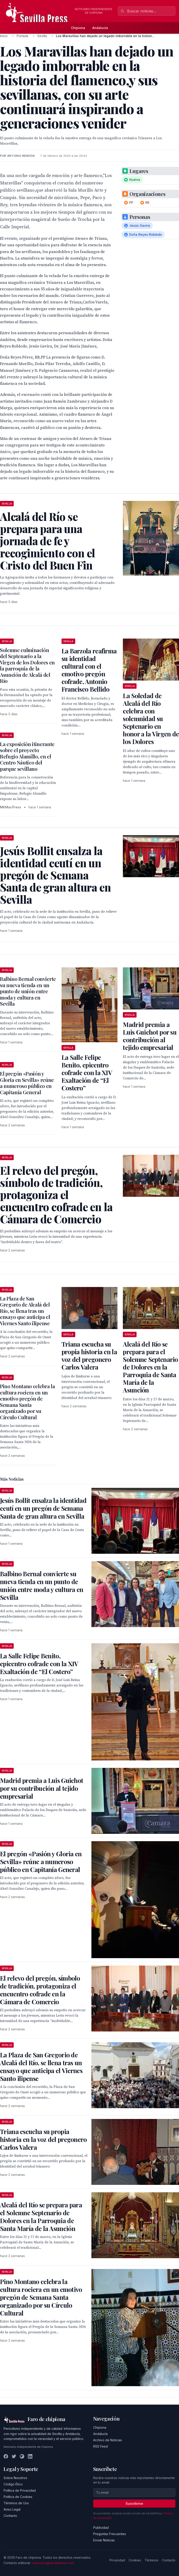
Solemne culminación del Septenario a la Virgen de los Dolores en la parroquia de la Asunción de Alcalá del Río (27, 665)
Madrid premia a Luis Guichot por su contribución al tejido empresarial (150, 1035)
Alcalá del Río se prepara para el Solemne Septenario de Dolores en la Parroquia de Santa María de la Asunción (150, 1367)
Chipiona (78, 28)
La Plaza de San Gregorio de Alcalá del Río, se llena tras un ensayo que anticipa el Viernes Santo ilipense (25, 1311)
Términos (151, 2560)
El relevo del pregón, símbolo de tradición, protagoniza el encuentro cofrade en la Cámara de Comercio (40, 1990)
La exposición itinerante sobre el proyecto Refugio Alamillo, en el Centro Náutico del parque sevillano (27, 756)
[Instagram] (22, 2456)
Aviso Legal (12, 2509)
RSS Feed (100, 2446)
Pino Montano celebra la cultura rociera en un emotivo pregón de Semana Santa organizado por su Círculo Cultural (27, 1402)
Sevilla (42, 36)
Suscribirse (134, 2503)
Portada (22, 36)
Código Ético (13, 2484)
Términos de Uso (16, 2503)
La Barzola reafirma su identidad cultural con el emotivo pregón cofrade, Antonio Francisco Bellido (89, 670)
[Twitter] (14, 2456)
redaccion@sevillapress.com (52, 2563)
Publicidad (101, 2527)
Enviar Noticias (104, 2540)
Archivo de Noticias (107, 2440)
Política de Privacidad (20, 2490)
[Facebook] (6, 2456)
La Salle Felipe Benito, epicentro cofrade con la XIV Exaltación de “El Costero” (87, 1072)
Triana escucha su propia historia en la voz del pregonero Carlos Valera (89, 1355)
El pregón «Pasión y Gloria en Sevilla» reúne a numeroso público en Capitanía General (27, 1083)
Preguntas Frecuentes (109, 2534)
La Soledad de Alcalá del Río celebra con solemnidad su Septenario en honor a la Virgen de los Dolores (151, 718)
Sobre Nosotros (15, 2478)
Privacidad (117, 2560)
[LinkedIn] (30, 2456)
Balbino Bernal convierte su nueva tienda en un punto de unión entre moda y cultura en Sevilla (28, 991)
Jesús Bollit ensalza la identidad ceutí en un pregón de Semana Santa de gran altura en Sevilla (43, 1508)
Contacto (10, 2516)
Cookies (135, 2560)
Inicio (4, 36)
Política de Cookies (18, 2497)
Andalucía (100, 28)
